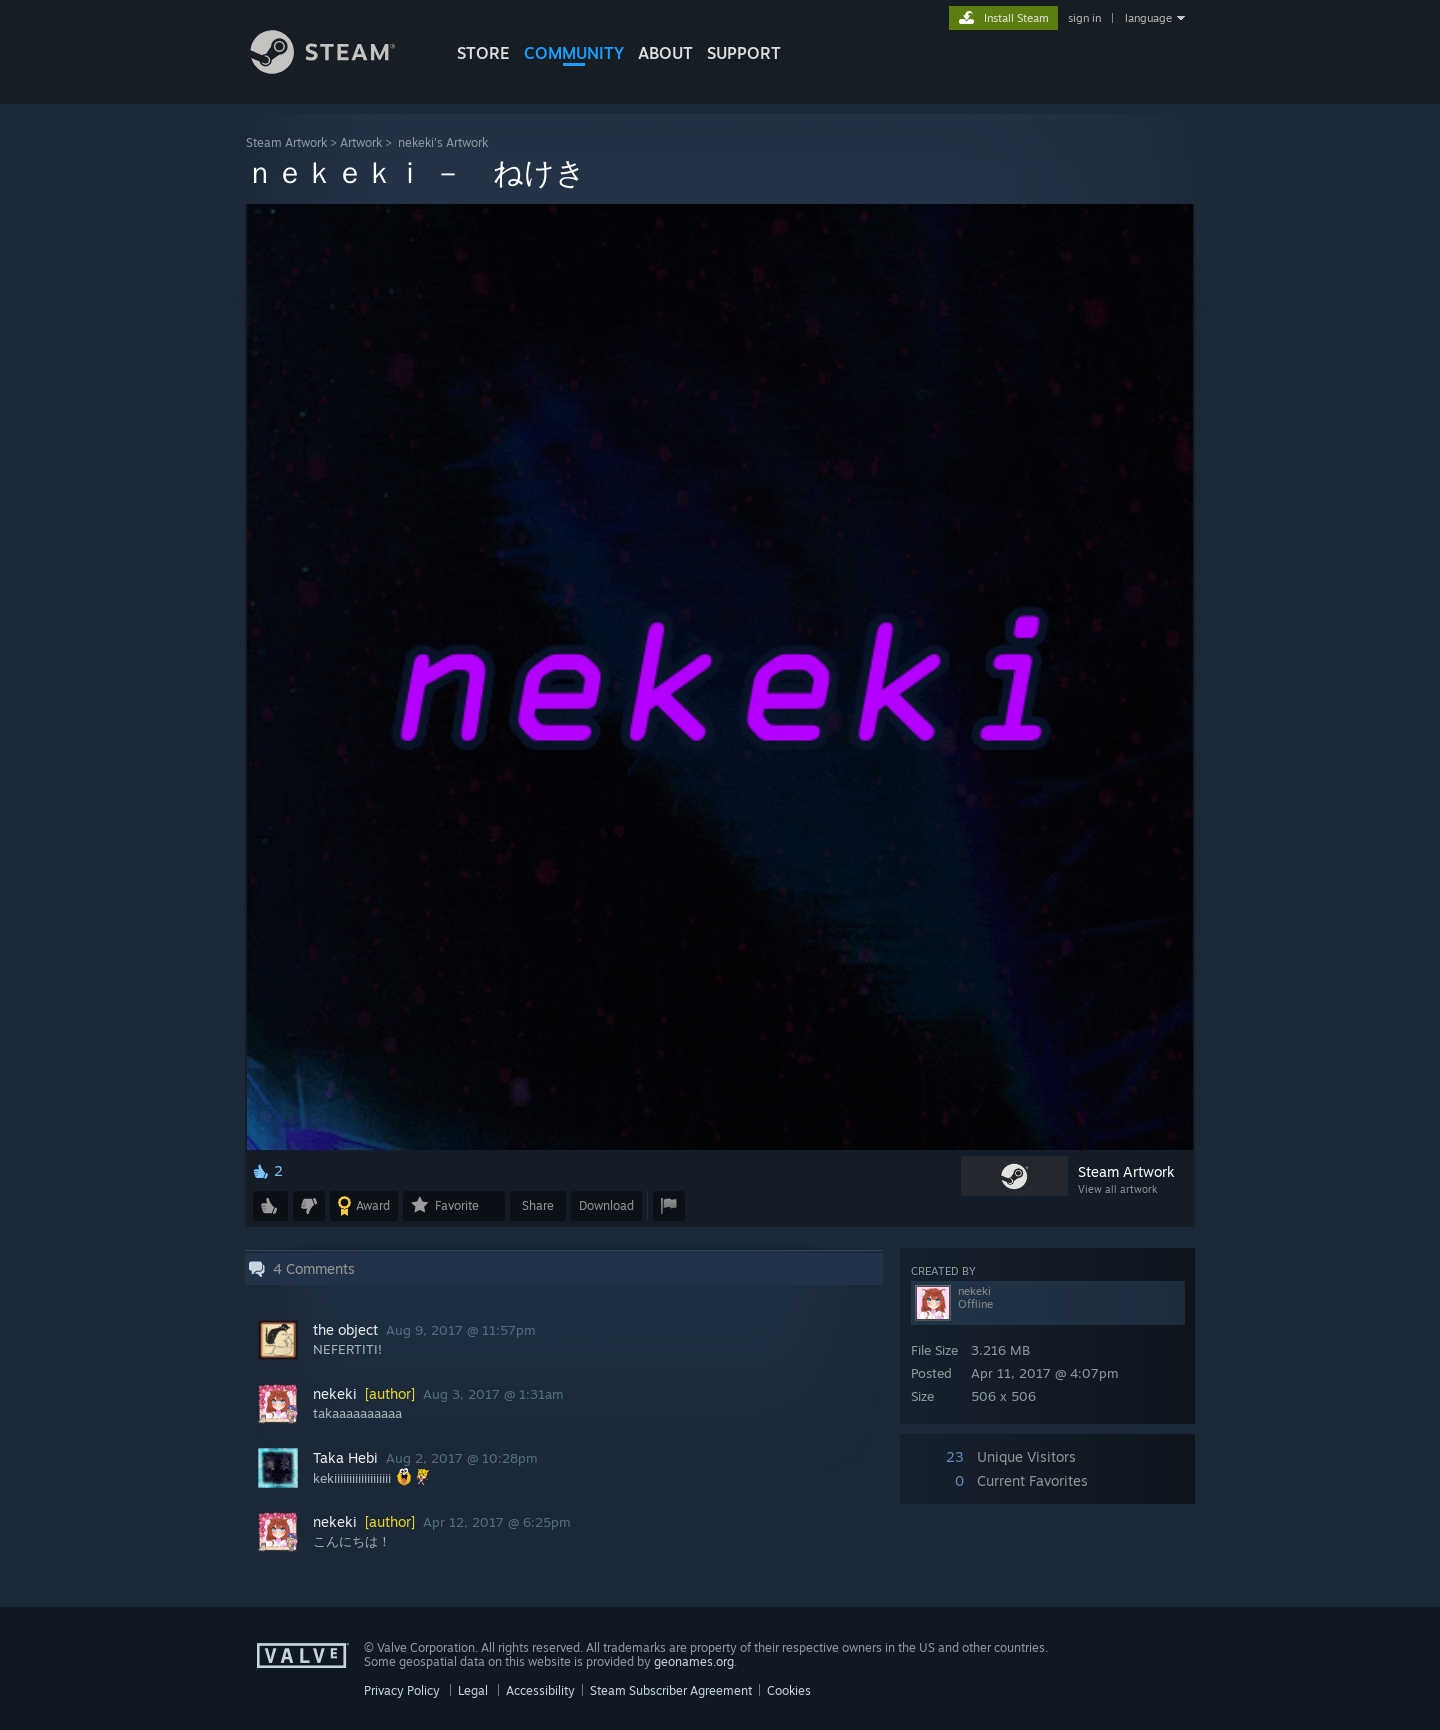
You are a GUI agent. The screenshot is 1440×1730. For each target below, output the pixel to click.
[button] (270, 1206)
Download (606, 1205)
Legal (473, 1690)
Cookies (789, 1690)
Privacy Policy (402, 1690)
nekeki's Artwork (443, 142)
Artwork (361, 142)
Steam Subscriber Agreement (671, 1690)
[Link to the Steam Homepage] (338, 68)
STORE (483, 53)
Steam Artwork (286, 142)
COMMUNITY (574, 53)
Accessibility (540, 1690)
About (665, 53)
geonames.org (694, 1661)
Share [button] (538, 1205)
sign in (1084, 18)
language (1148, 18)
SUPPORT (744, 53)
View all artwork (1117, 1189)
